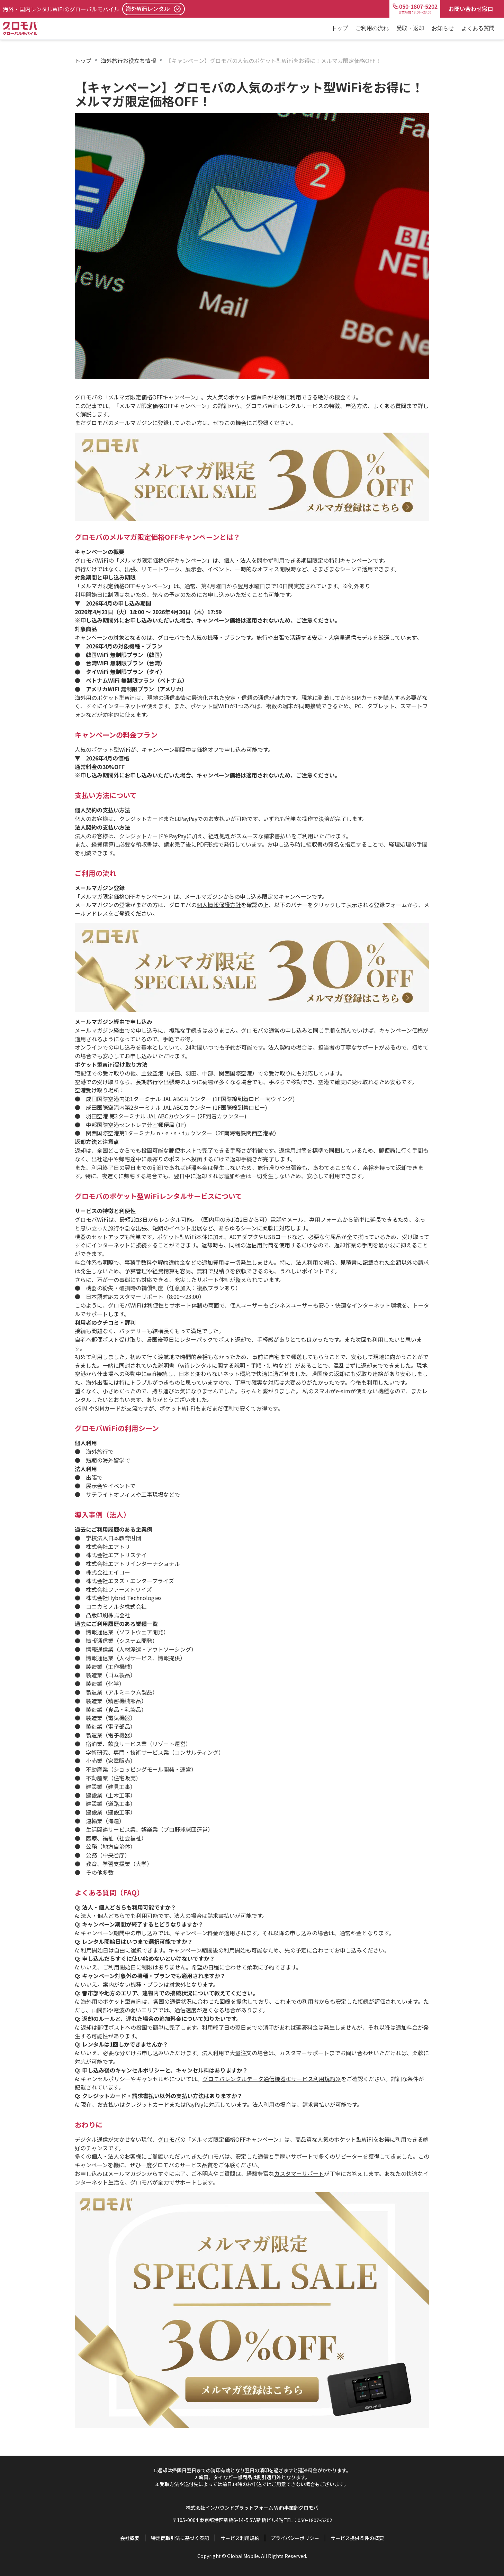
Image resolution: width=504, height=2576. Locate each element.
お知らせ (443, 28)
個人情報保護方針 (219, 905)
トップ (339, 28)
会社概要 (130, 2538)
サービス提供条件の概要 (357, 2538)
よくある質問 (478, 28)
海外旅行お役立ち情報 (128, 60)
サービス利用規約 (239, 2538)
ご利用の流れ (372, 28)
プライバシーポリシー (295, 2538)
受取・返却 (410, 28)
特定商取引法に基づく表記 (180, 2538)
